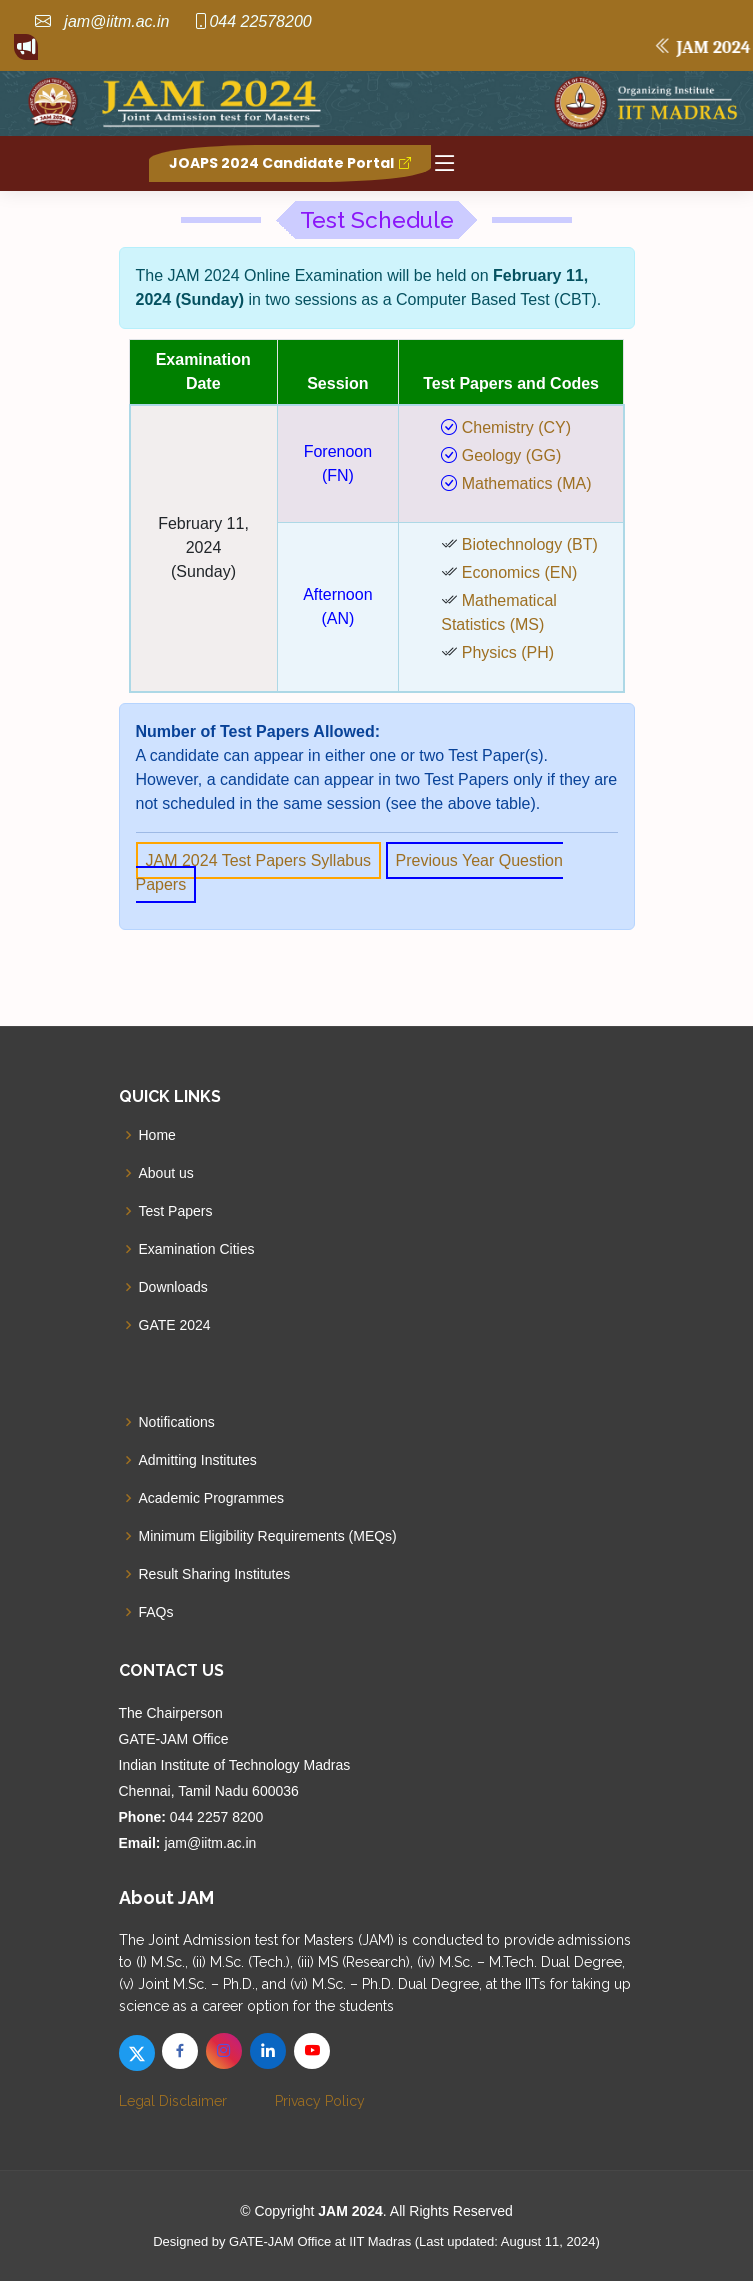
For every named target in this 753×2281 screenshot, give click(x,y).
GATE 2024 (175, 1325)
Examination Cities (197, 1249)
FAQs (156, 1612)
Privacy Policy (320, 2101)
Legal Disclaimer (173, 2101)
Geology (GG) (509, 455)
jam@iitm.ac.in (115, 21)
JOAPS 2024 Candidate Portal (290, 163)
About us (166, 1173)
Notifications (177, 1422)
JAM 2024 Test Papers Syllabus (259, 860)
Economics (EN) (520, 572)
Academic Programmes (212, 1498)
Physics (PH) (508, 652)
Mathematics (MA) (524, 483)
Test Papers (176, 1211)
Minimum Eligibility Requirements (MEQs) (268, 1536)
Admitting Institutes (198, 1460)
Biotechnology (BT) (530, 544)
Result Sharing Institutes (215, 1574)
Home (157, 1135)
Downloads (173, 1287)
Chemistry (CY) (514, 427)
